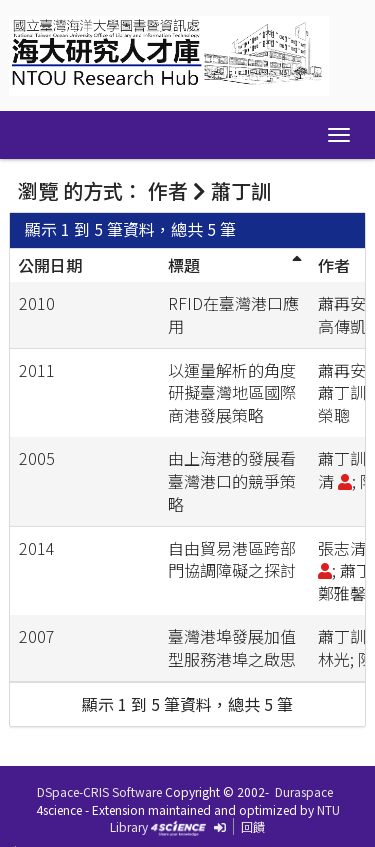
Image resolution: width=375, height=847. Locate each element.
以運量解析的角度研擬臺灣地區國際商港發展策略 (232, 393)
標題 (184, 265)
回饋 (253, 826)
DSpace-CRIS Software (99, 791)
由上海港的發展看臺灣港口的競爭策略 (232, 481)
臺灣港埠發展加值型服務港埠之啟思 (232, 647)
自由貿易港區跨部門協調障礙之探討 (232, 559)
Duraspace (304, 791)
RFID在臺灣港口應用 (233, 314)
